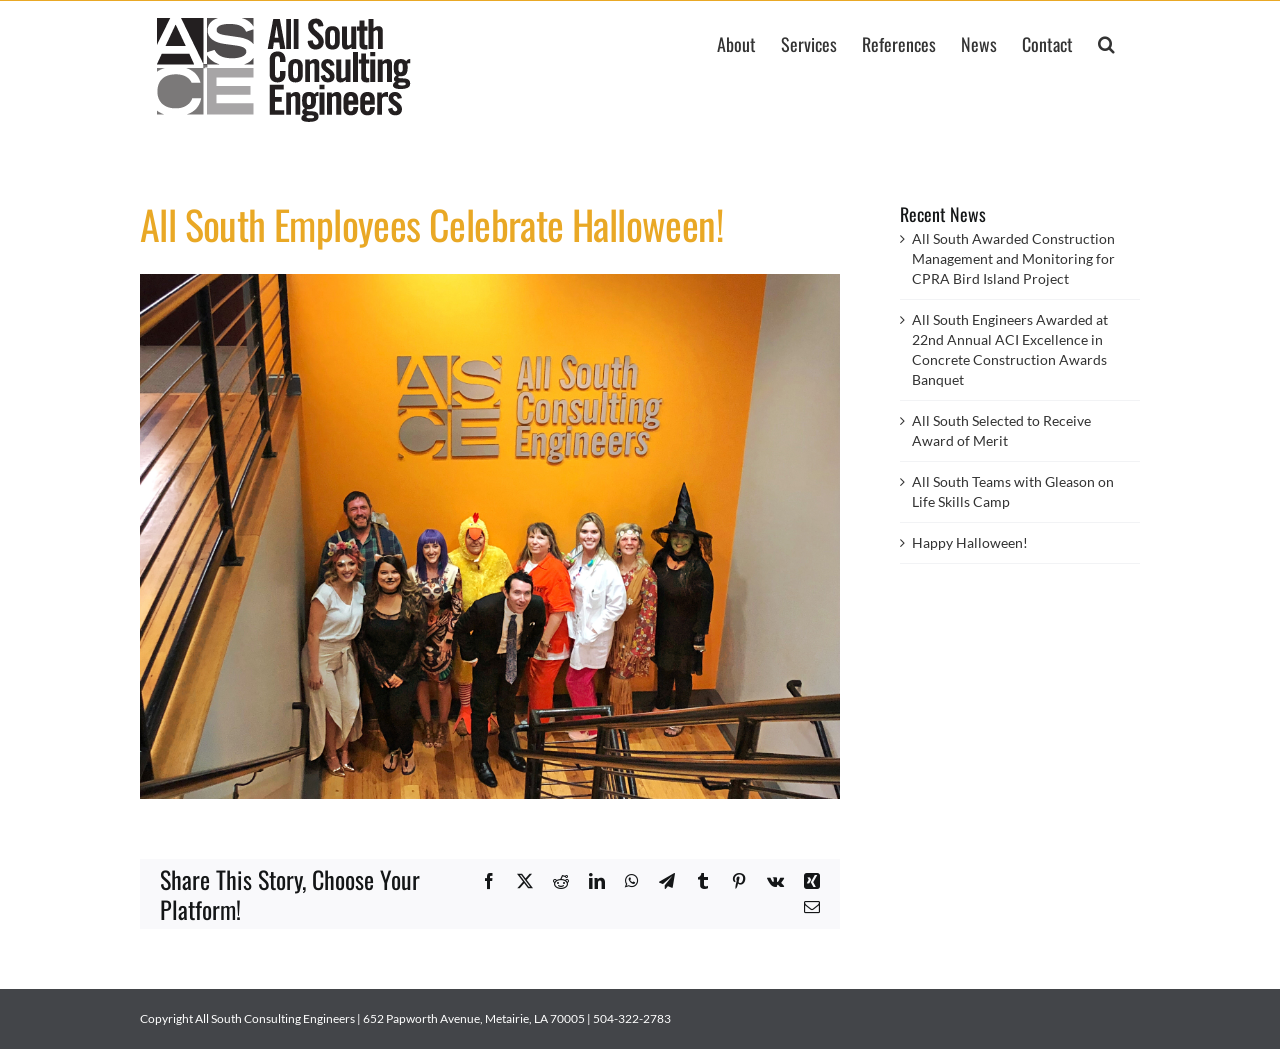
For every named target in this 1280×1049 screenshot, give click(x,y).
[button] (1106, 42)
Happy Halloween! (970, 542)
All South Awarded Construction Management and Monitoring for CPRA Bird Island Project (1013, 258)
